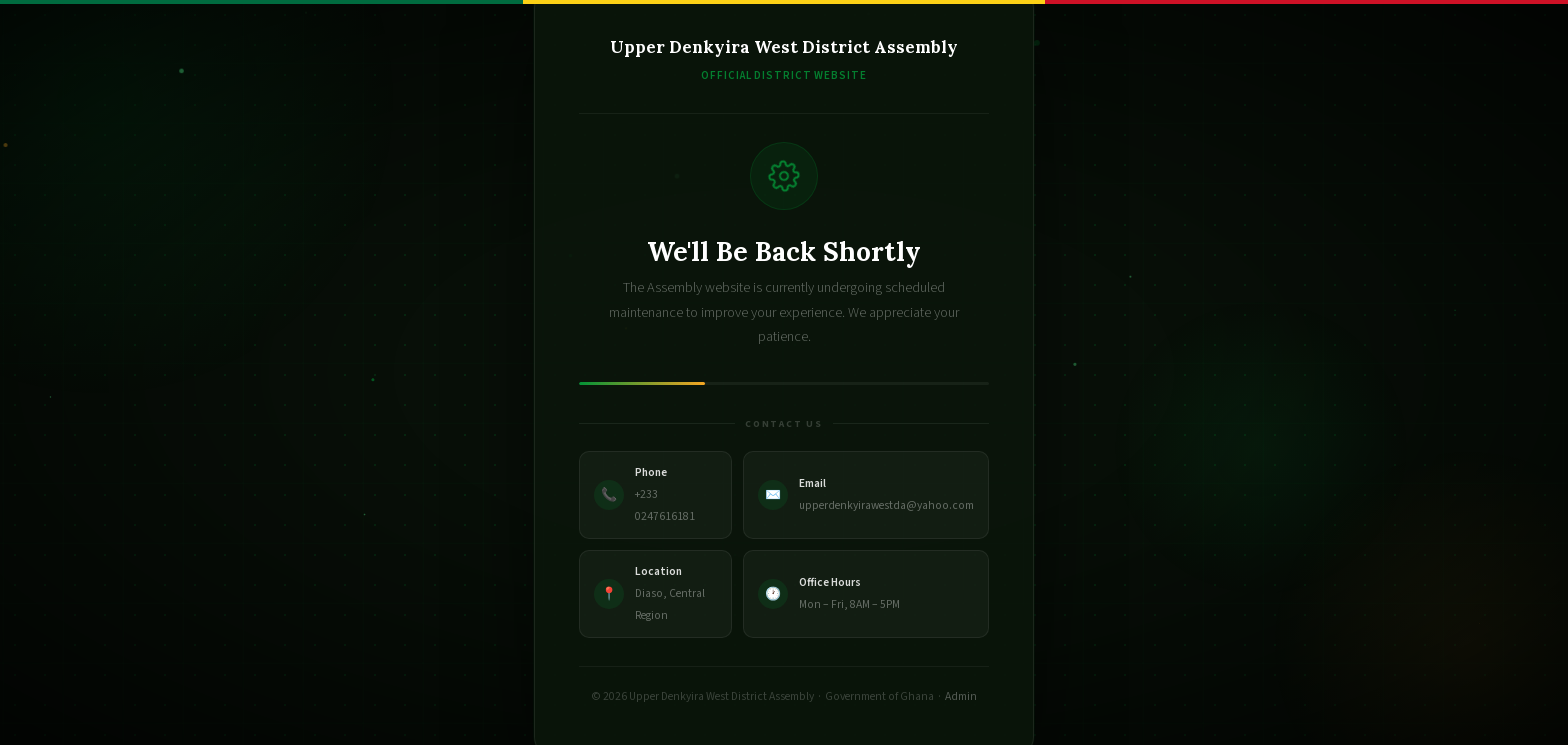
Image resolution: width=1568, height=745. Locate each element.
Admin (961, 696)
